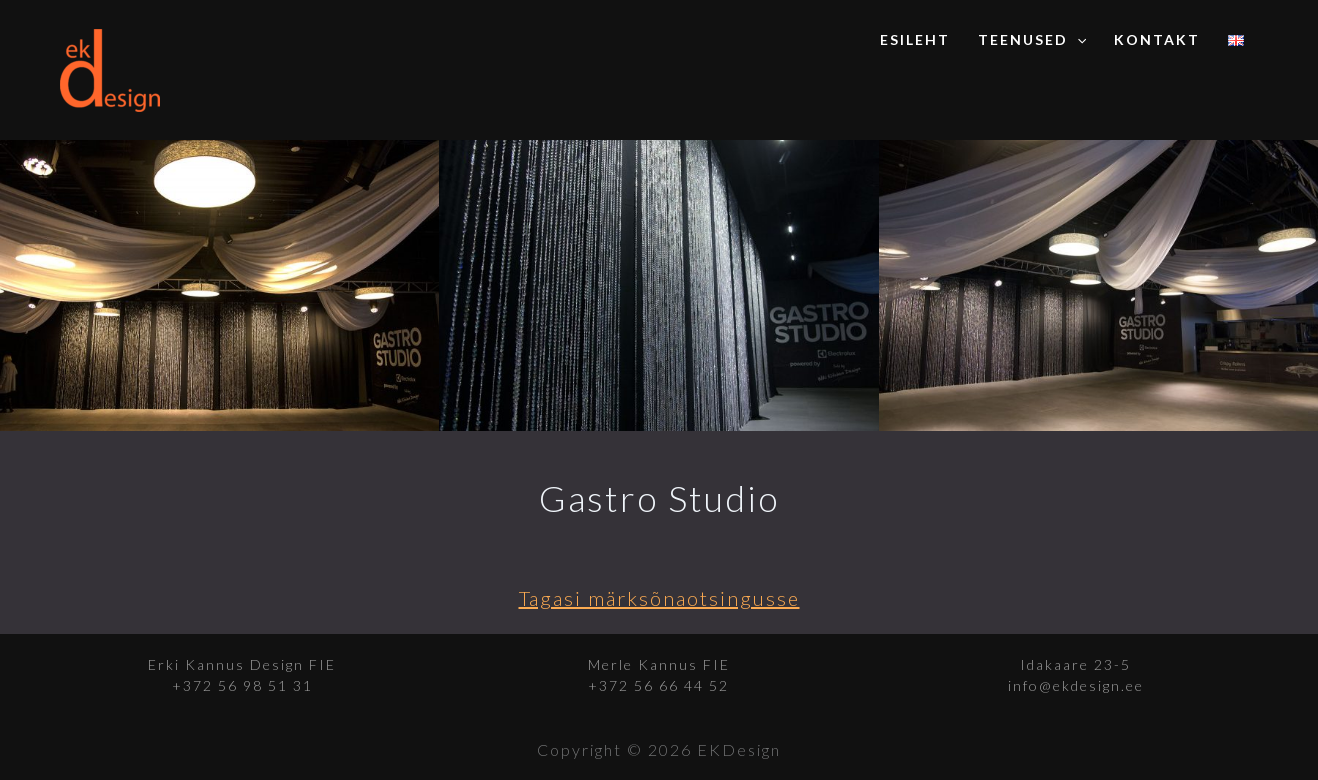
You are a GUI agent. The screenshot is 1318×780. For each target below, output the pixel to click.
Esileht (915, 39)
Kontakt (1157, 39)
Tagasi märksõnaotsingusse (659, 598)
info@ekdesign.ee (1076, 685)
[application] (1077, 40)
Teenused (1032, 40)
